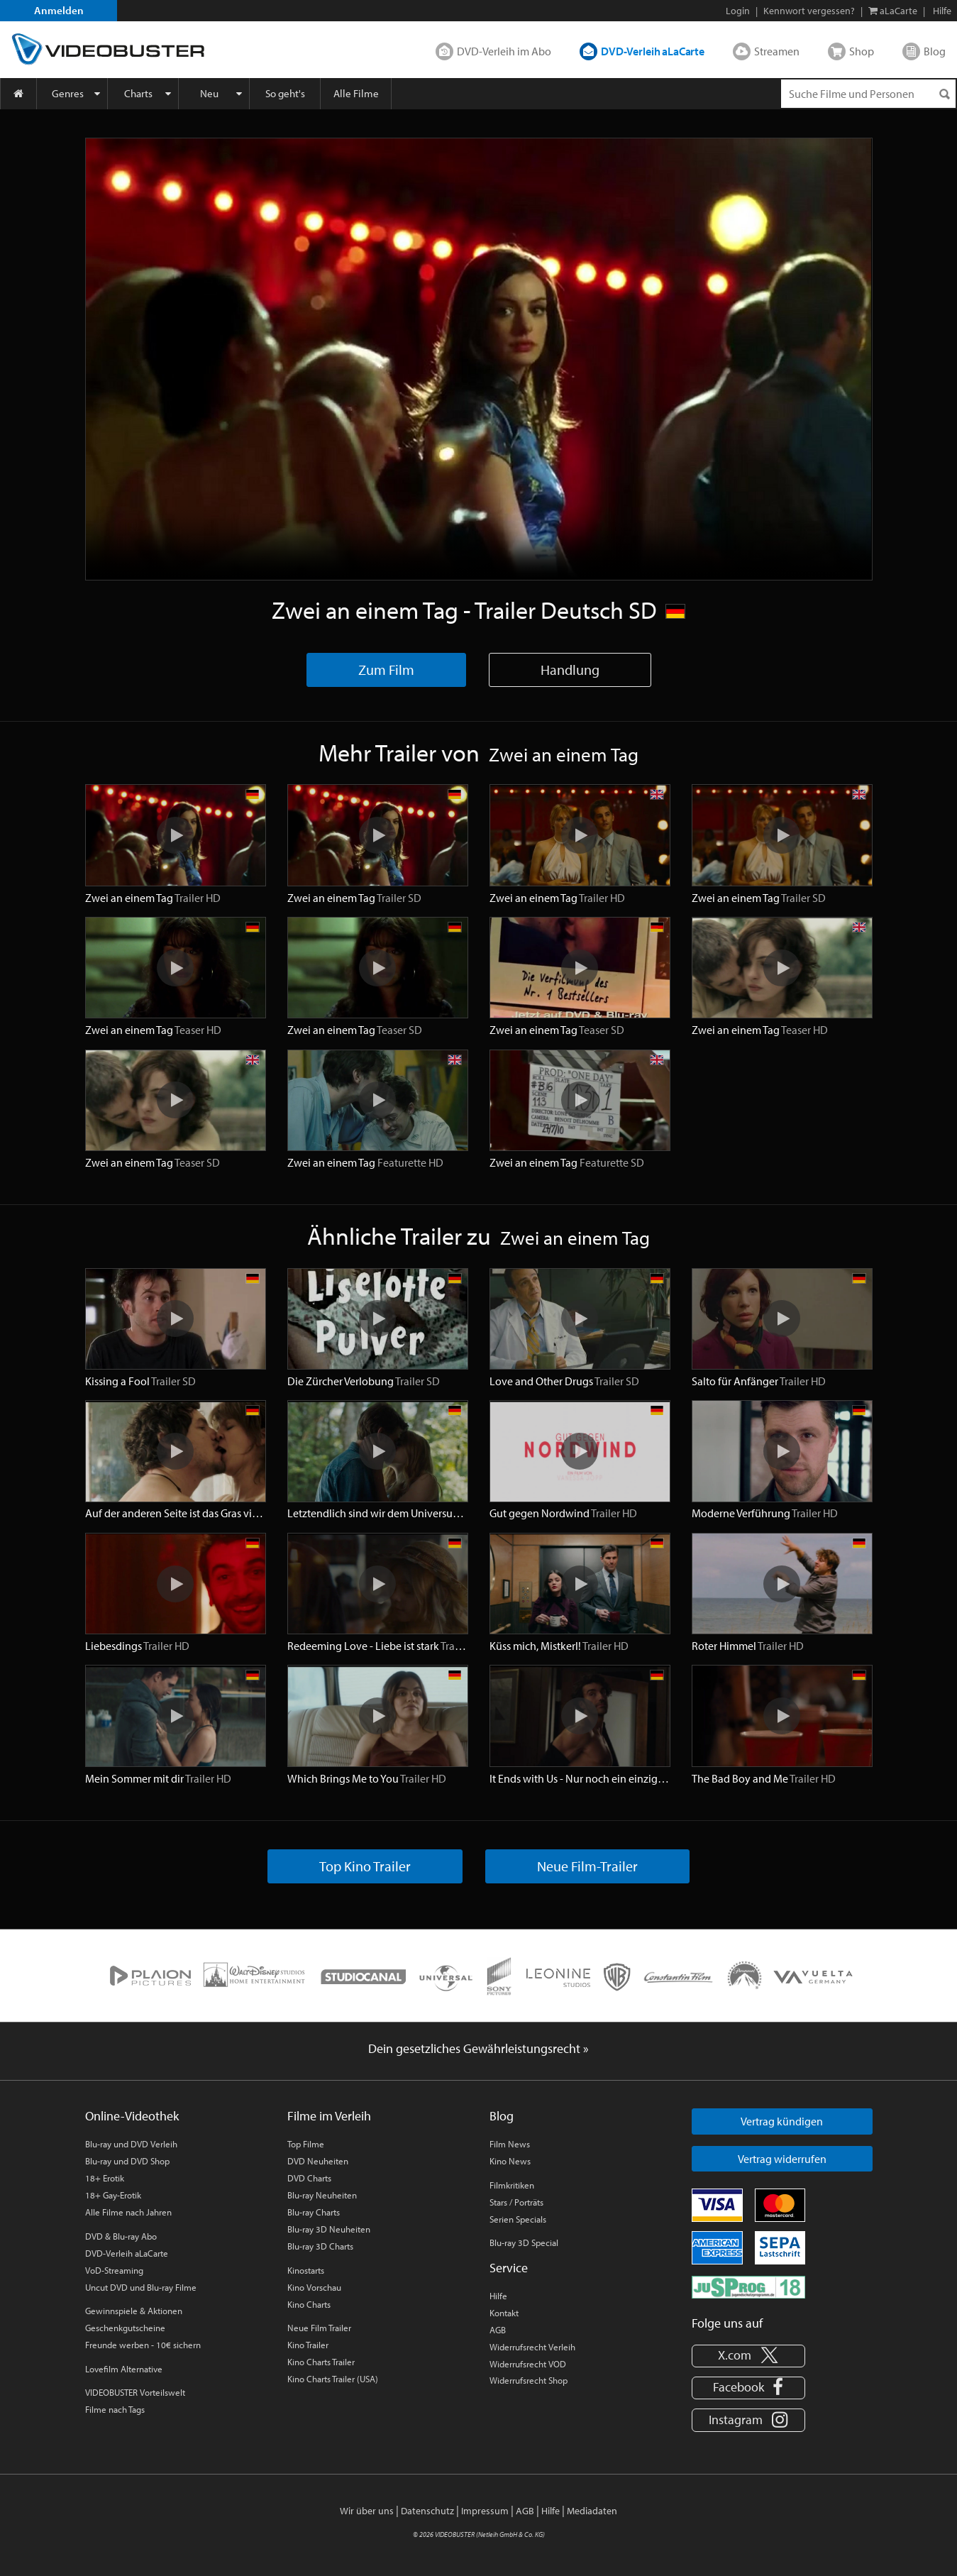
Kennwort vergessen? (809, 10)
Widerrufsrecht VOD (527, 2363)
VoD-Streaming (114, 2270)
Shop (861, 51)
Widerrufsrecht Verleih (532, 2346)
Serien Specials (517, 2219)
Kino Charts (309, 2304)
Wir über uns (367, 2510)
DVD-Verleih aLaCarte (652, 51)
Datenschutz (427, 2510)
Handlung (570, 669)
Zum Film (386, 669)
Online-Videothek (132, 2116)
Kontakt (504, 2312)
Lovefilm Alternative (123, 2368)
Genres (68, 93)
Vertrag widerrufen (782, 2159)
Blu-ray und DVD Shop (127, 2161)
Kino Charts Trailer (321, 2361)
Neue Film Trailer (319, 2327)
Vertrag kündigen (782, 2121)
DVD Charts (309, 2178)
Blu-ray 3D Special (523, 2242)
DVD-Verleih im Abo (504, 51)
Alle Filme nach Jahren (128, 2212)
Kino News (510, 2161)
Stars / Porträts (516, 2202)
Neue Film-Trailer (587, 1866)
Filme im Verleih (329, 2116)
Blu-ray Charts (313, 2212)
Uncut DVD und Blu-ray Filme (141, 2287)
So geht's (285, 93)
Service (508, 2267)
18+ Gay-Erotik (113, 2195)
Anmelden (59, 10)
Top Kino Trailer (365, 1866)
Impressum (485, 2510)
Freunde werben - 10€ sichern (143, 2344)
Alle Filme (356, 93)
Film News (509, 2144)
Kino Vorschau (314, 2287)
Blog (935, 51)
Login (738, 10)
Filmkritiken (511, 2185)
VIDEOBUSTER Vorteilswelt (135, 2392)
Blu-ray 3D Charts (320, 2246)
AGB (497, 2329)
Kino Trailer (307, 2344)
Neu (209, 93)
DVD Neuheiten (317, 2161)
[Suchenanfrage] (868, 93)
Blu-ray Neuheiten (322, 2195)
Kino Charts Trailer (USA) (332, 2378)
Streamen (777, 51)
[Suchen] (944, 94)
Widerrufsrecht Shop (528, 2380)
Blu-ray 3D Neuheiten (328, 2229)
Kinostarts (305, 2270)
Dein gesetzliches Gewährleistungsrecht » (478, 2048)
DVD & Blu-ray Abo (121, 2236)
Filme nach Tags (115, 2409)
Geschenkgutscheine (125, 2327)
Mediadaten (592, 2510)
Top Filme (305, 2144)
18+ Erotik (104, 2178)
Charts (138, 93)
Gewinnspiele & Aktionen (133, 2310)
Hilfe (498, 2295)
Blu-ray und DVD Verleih (131, 2144)
